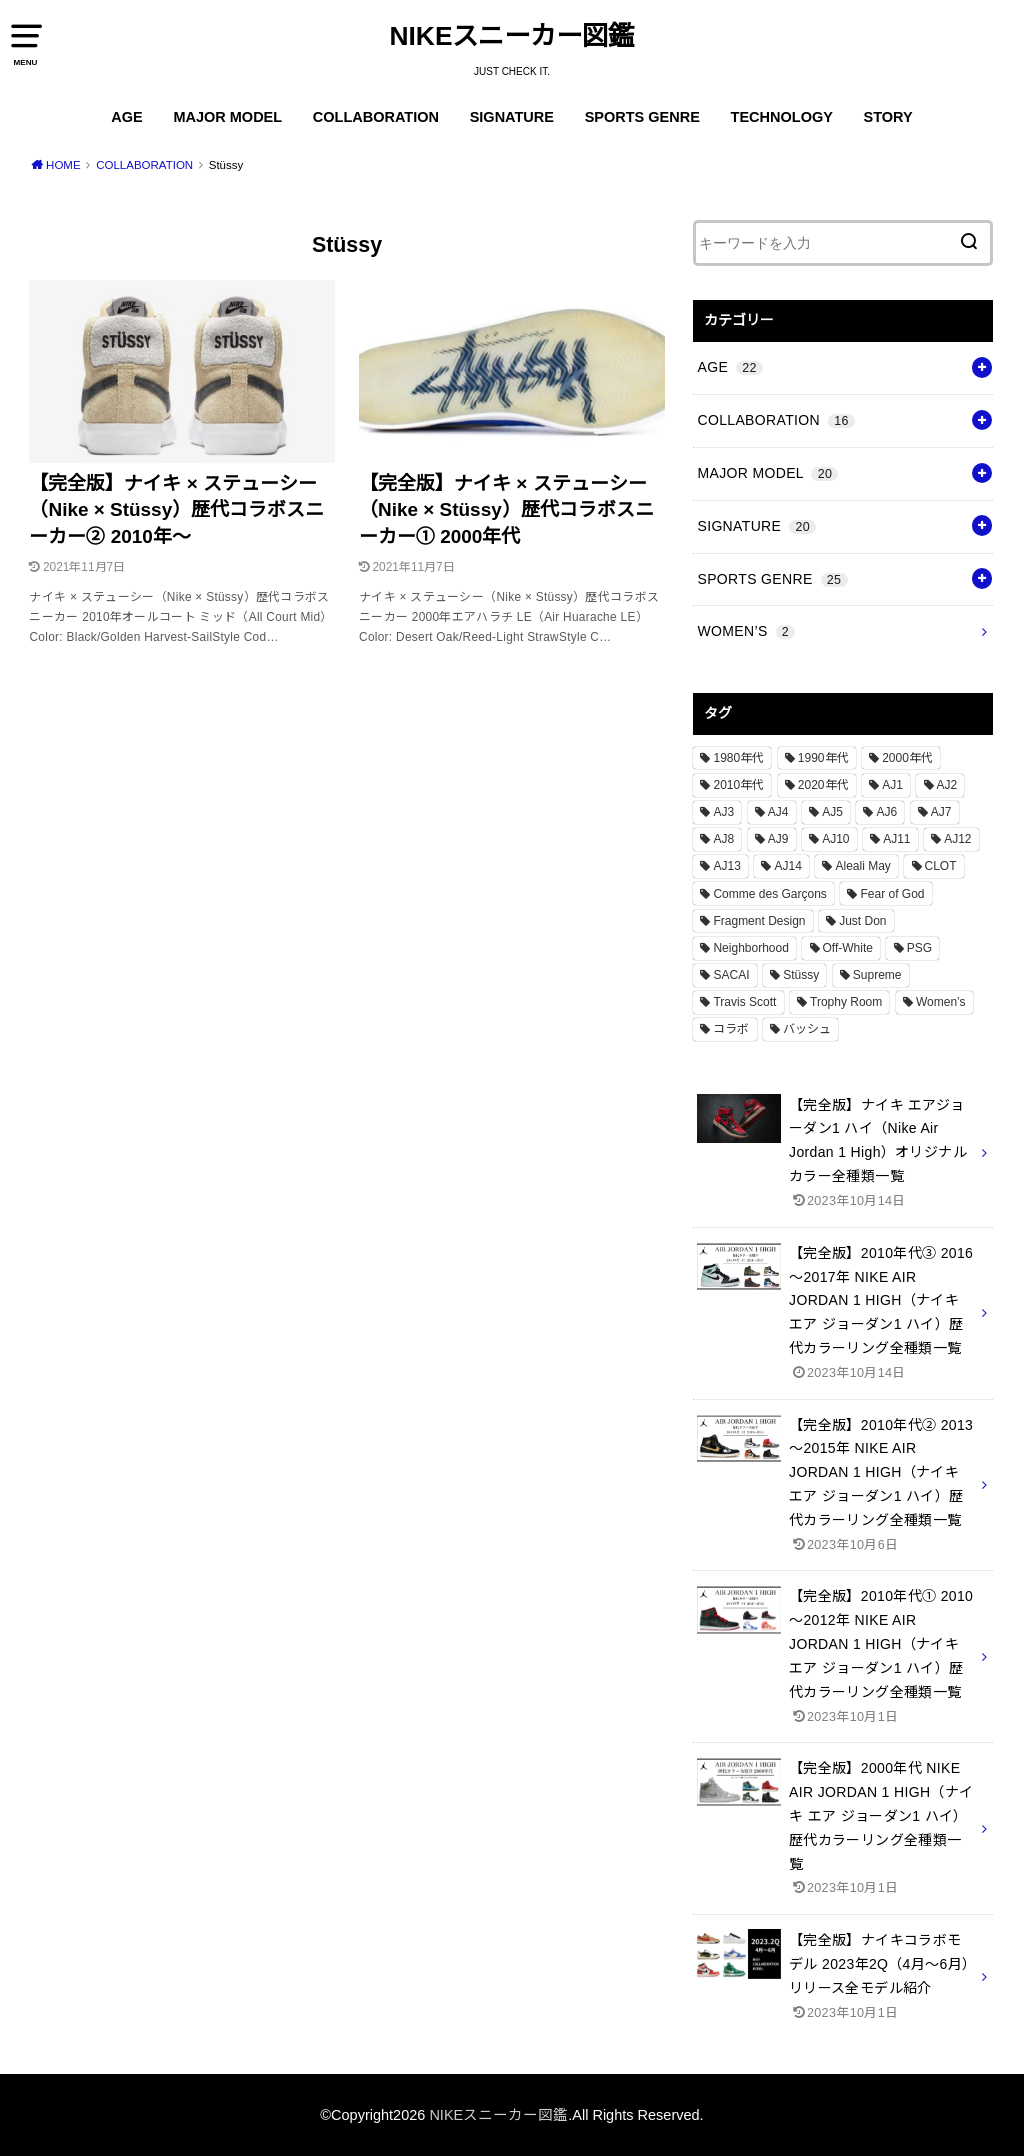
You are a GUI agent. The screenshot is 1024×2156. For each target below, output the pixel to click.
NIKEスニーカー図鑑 (512, 36)
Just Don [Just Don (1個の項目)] (862, 921)
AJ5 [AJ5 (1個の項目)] (832, 812)
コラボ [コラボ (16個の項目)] (731, 1029)
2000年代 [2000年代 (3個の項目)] (907, 758)
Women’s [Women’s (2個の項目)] (941, 1002)
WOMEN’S (746, 631)
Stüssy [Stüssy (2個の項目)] (801, 975)
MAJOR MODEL (227, 117)
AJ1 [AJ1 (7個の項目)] (892, 785)
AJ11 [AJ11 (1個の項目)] (896, 839)
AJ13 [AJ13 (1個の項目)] (726, 866)
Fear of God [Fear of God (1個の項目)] (892, 894)
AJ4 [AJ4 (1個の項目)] (778, 812)
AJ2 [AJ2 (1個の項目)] (947, 785)
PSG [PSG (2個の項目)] (919, 948)
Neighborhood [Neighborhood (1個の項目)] (750, 948)
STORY (888, 117)
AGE (126, 117)
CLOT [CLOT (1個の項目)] (941, 866)
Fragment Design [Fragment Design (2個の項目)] (759, 921)
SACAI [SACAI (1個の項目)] (731, 975)
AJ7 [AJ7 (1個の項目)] (941, 812)
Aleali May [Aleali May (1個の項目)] (862, 866)
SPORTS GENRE (642, 117)
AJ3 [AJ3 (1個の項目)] (723, 812)
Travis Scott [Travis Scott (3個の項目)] (744, 1002)
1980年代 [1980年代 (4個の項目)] (738, 758)
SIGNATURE (512, 117)
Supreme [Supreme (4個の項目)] (877, 975)
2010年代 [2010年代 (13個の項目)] (738, 785)
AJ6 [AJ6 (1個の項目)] (886, 812)
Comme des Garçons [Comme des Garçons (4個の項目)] (769, 894)
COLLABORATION (376, 117)
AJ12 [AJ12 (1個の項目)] (957, 839)
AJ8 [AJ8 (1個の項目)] (723, 839)
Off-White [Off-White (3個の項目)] (848, 948)
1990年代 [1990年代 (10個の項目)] (823, 758)
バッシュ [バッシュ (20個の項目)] (807, 1029)
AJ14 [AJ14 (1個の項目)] (787, 866)
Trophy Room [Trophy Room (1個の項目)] (846, 1002)
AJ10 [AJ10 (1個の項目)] (835, 839)
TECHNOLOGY (782, 117)
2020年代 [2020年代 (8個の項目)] (823, 785)
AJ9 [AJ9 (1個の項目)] (778, 839)
